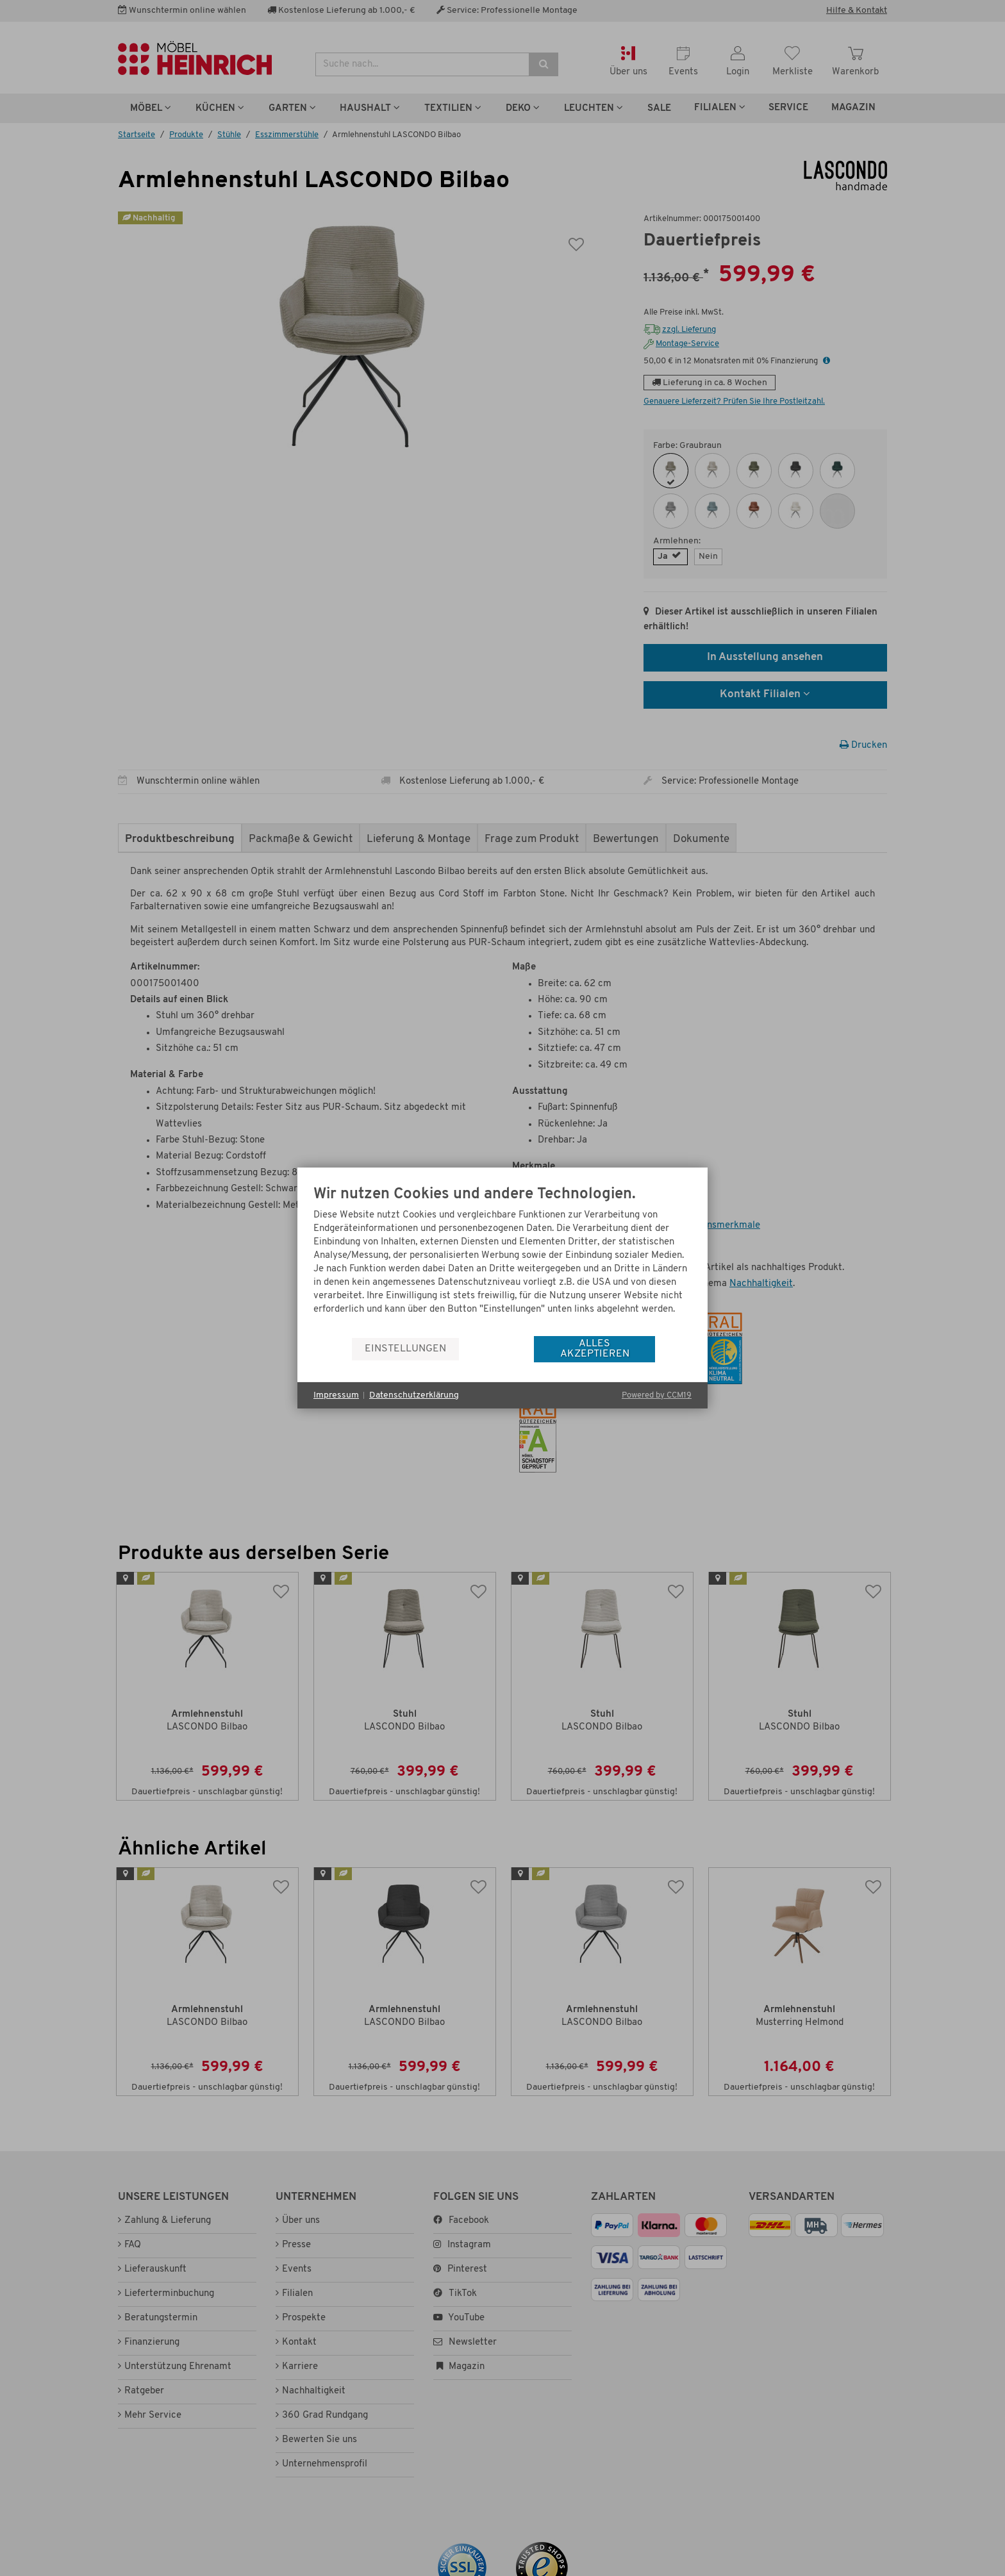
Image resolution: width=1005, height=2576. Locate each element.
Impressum (336, 1395)
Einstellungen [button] (405, 1349)
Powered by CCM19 (657, 1395)
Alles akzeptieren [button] (594, 1349)
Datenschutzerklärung (414, 1395)
